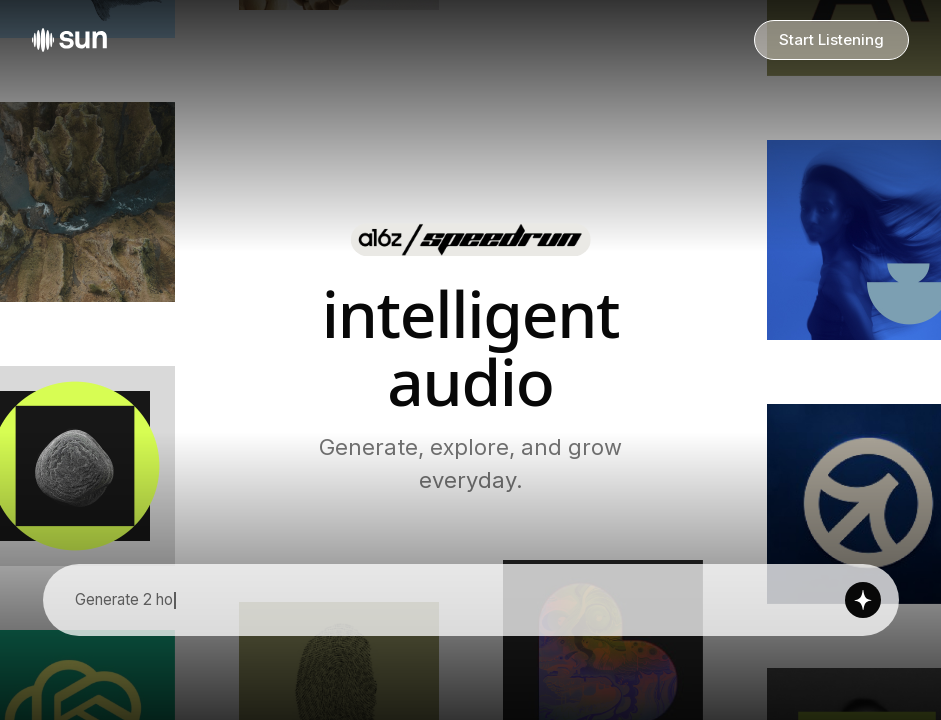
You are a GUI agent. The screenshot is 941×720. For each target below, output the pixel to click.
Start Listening (831, 39)
